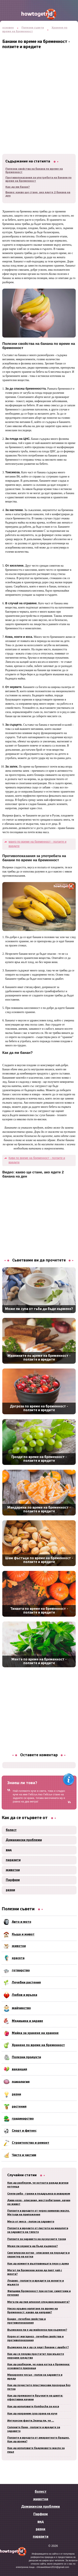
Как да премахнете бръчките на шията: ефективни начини (35, 2398)
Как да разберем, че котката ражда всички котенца (37, 2185)
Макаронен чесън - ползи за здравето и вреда (34, 2377)
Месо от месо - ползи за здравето (30, 2222)
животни (13, 1870)
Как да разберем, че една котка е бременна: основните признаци (38, 2366)
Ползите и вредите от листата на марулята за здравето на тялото (37, 2230)
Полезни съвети (32, 28)
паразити (13, 1860)
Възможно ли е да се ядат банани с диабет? (38, 2347)
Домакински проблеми (24, 1840)
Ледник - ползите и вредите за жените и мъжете (35, 2283)
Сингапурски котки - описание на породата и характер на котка (38, 2255)
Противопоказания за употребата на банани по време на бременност (38, 179)
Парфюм (13, 1880)
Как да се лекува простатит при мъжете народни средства (35, 2356)
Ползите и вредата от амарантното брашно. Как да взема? (38, 2440)
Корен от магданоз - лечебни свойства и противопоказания (35, 2338)
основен (8, 28)
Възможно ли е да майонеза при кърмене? (37, 2330)
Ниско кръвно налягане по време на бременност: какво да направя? (32, 2311)
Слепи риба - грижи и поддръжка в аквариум (38, 2194)
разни (10, 1890)
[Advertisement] (39, 89)
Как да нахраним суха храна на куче (32, 2414)
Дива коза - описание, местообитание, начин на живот (38, 2202)
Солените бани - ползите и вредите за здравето (33, 2429)
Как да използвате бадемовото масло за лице (36, 2450)
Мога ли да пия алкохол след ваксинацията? (38, 2302)
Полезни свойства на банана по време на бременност (34, 170)
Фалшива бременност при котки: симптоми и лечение (39, 2293)
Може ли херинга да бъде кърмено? (32, 2246)
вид (9, 1850)
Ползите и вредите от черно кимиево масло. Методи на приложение (38, 2213)
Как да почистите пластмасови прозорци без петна (39, 2387)
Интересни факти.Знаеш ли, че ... (30, 2421)
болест (11, 1830)
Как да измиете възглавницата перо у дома (38, 2264)
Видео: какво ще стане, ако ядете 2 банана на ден (37, 194)
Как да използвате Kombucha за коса (33, 2406)
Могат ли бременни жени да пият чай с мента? (34, 2272)
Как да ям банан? (17, 187)
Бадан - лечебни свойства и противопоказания (26, 2321)
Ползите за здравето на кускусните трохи (36, 2239)
